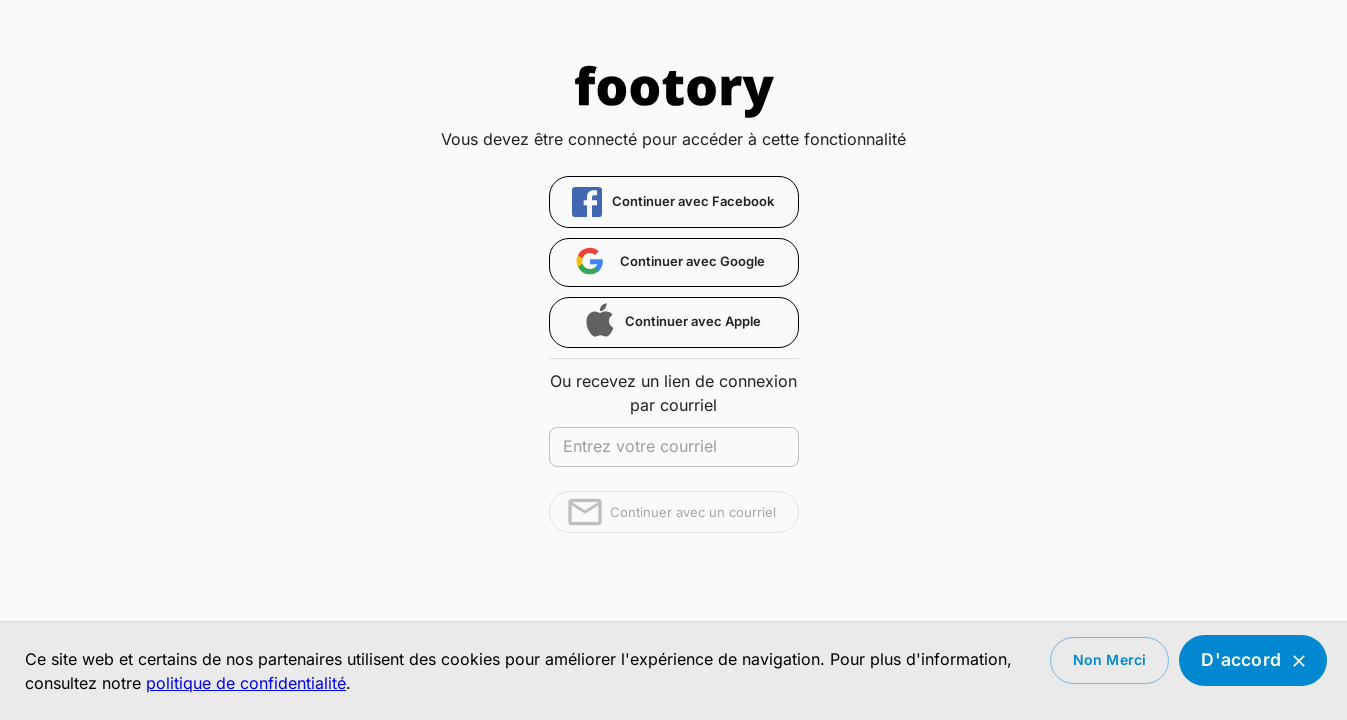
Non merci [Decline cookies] (1110, 660)
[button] (674, 202)
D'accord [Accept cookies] (1253, 660)
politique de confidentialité (246, 683)
